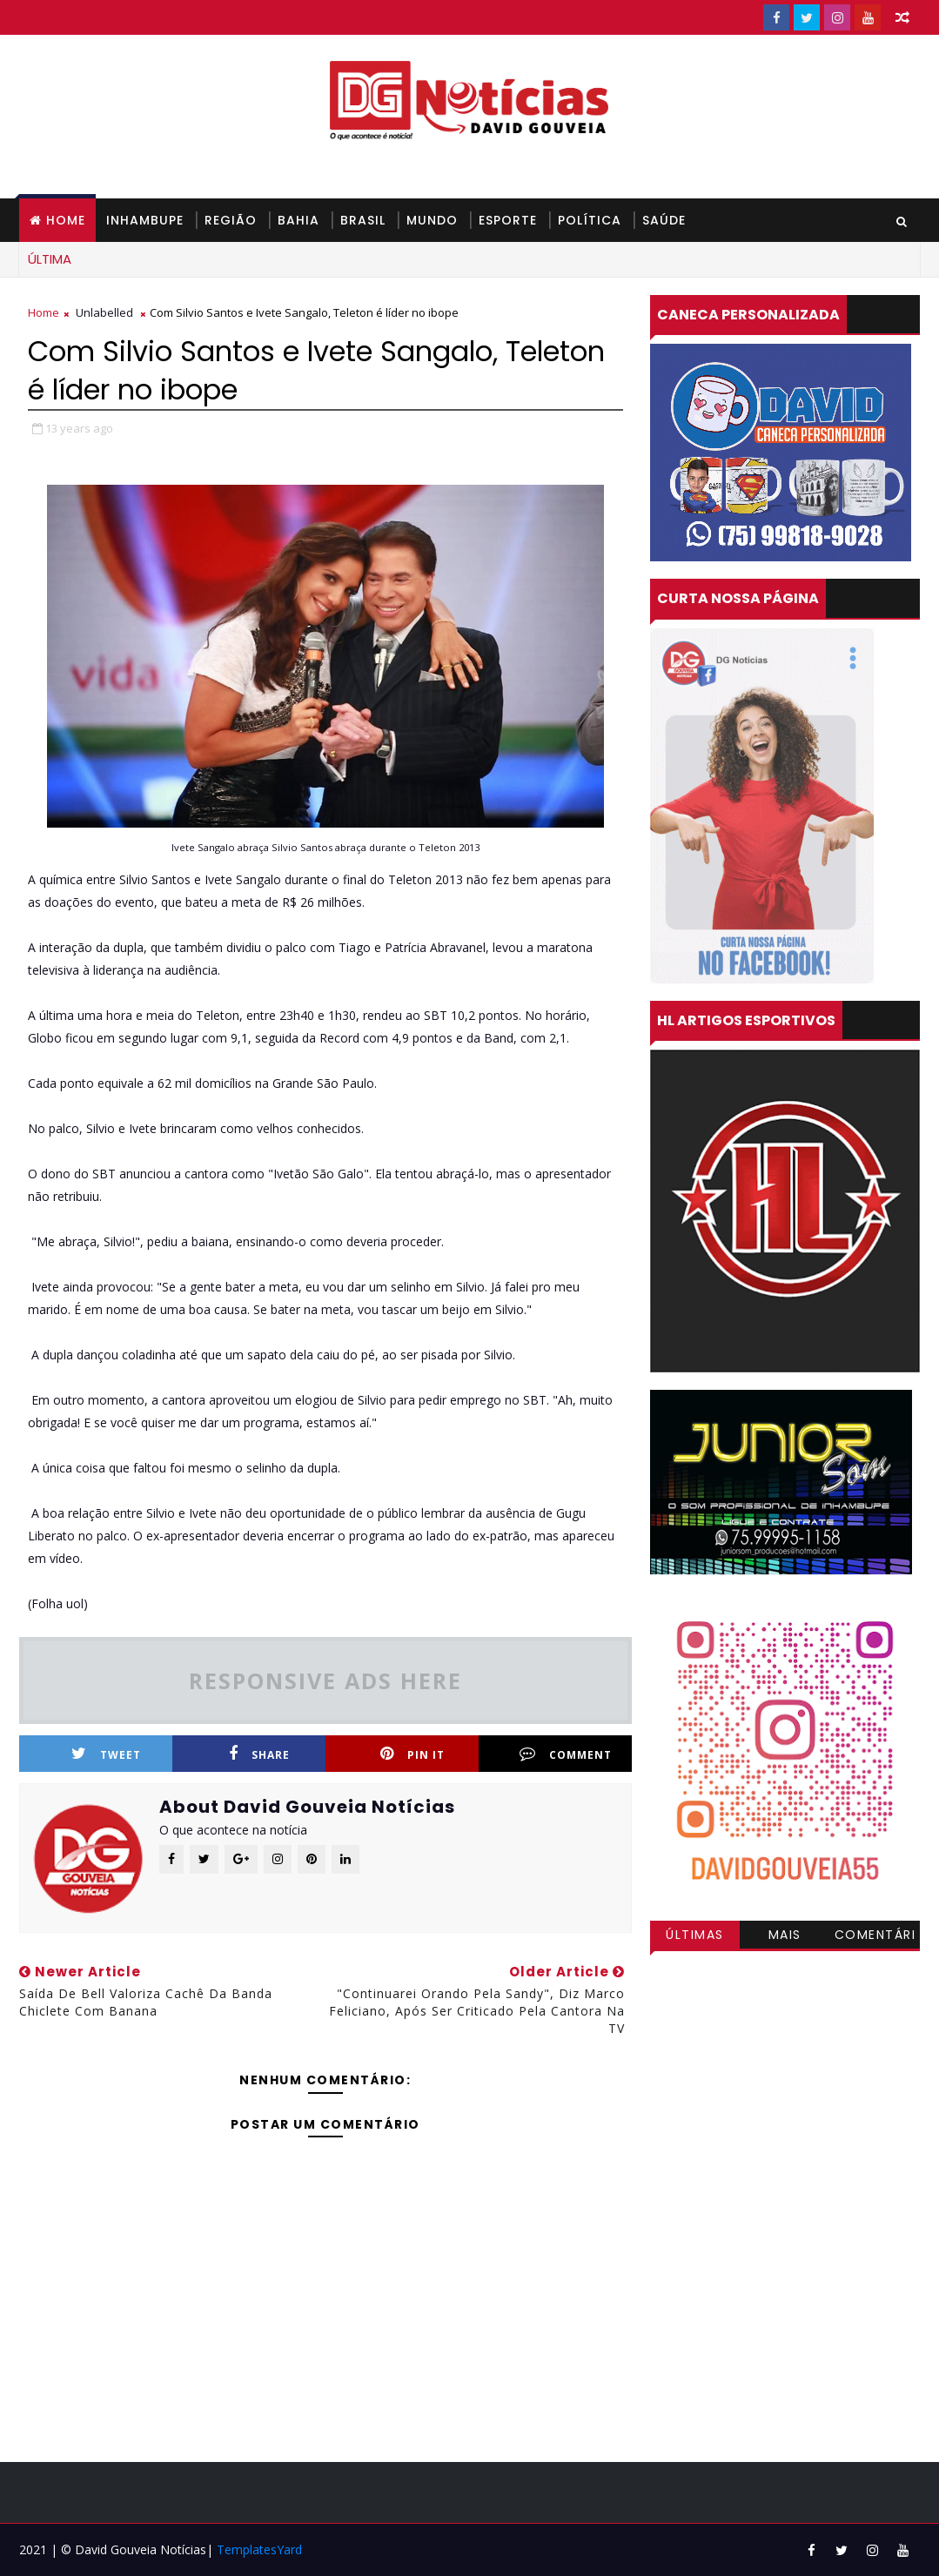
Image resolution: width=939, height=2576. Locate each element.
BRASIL (363, 220)
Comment (566, 1754)
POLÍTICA (589, 220)
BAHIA (298, 220)
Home (65, 220)
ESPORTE (508, 220)
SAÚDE (664, 220)
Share (259, 1754)
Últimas (695, 1934)
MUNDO (432, 220)
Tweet (106, 1754)
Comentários (875, 1937)
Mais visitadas (785, 1937)
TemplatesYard (259, 2549)
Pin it (412, 1754)
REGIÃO (231, 220)
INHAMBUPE (145, 220)
